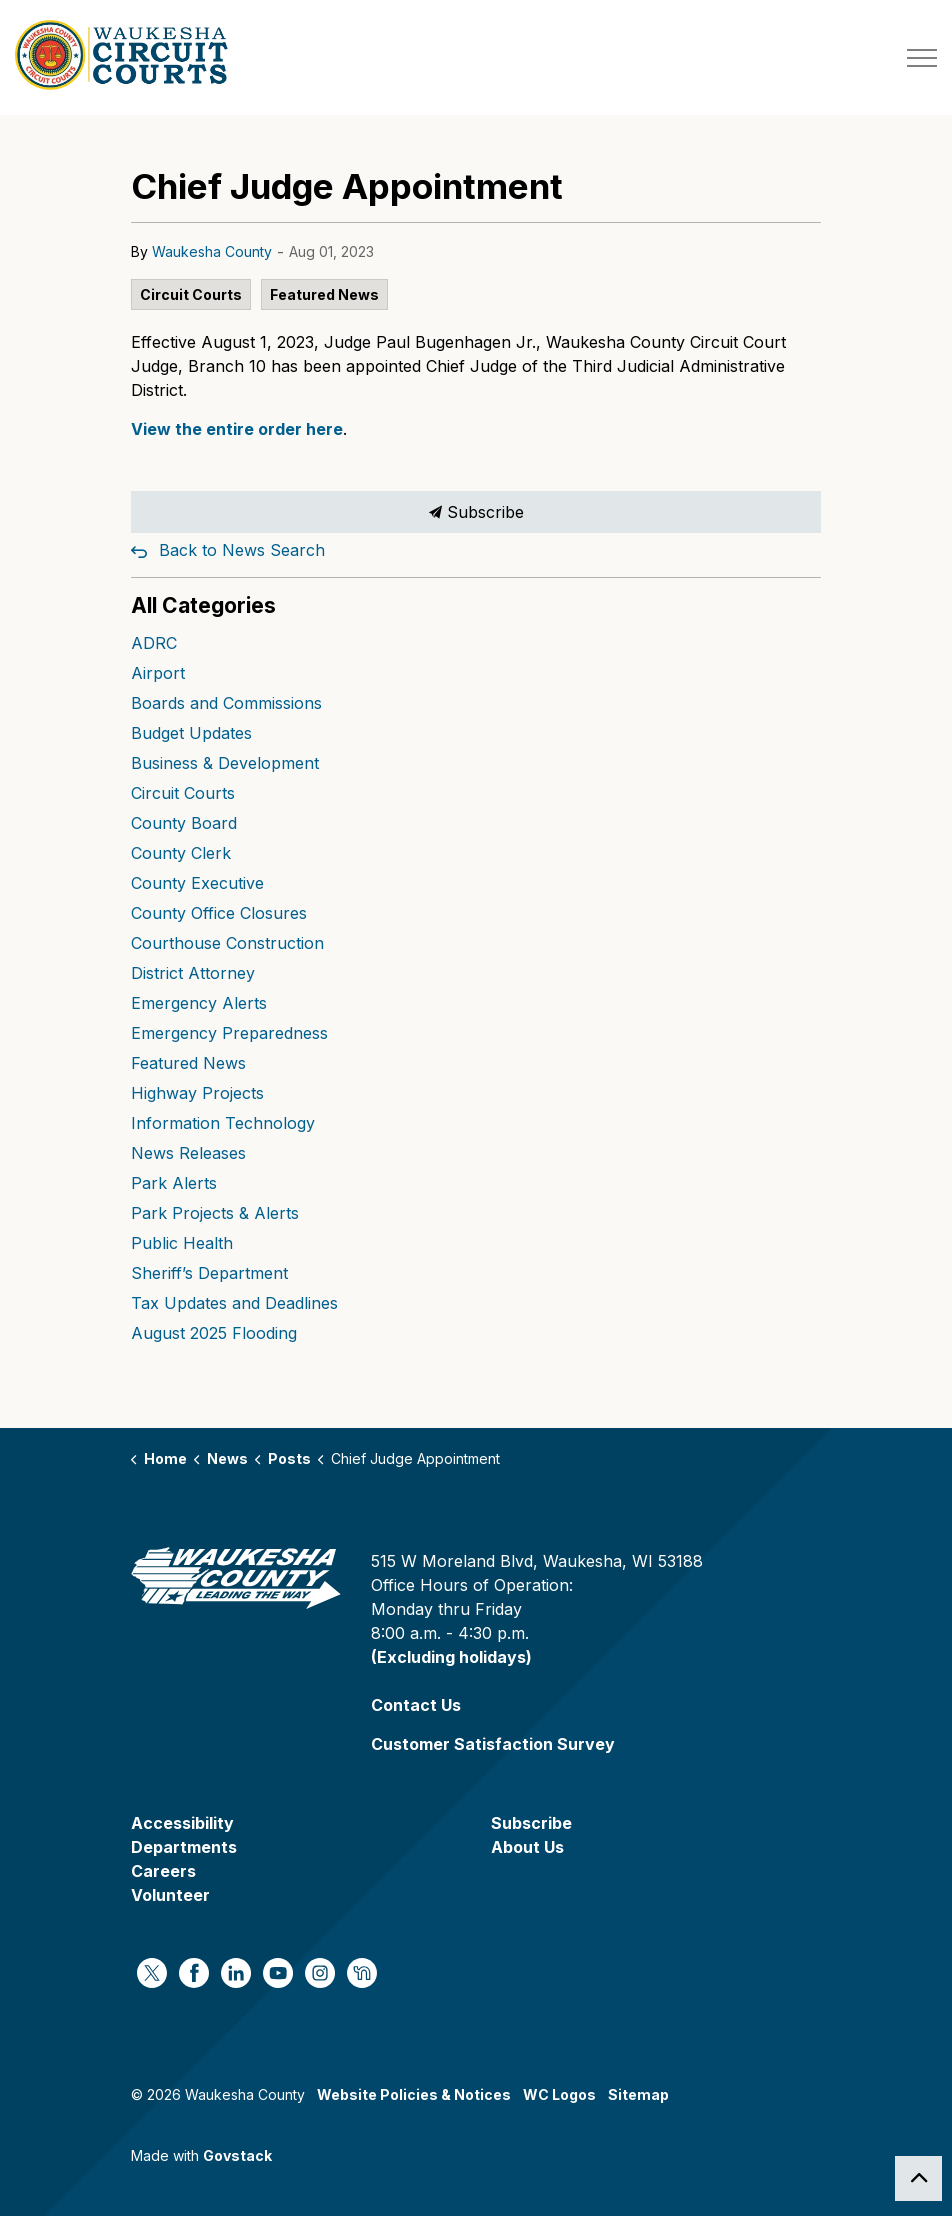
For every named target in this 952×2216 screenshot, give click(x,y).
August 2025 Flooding (214, 1333)
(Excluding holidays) (451, 1657)
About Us (527, 1847)
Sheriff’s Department (209, 1273)
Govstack (237, 2155)
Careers (163, 1871)
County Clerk (181, 853)
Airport (158, 673)
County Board (184, 823)
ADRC (154, 643)
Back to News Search (242, 550)
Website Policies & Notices (414, 2094)
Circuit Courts (191, 294)
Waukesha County (212, 251)
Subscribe (476, 512)
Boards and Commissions (226, 703)
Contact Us (416, 1705)
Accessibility (182, 1823)
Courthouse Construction (227, 943)
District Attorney (193, 973)
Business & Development (225, 763)
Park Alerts (174, 1183)
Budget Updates (191, 733)
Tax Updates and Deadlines (234, 1303)
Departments (184, 1847)
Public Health (182, 1243)
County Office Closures (219, 913)
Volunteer (170, 1895)
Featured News (324, 294)
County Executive (197, 883)
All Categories (203, 605)
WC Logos (559, 2094)
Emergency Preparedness (229, 1033)
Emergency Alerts (199, 1003)
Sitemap (638, 2094)
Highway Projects (197, 1093)
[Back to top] (918, 2178)
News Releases (188, 1153)
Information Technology (223, 1123)
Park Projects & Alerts (215, 1213)
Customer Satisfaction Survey (493, 1744)
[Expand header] (922, 57)
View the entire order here (237, 429)
